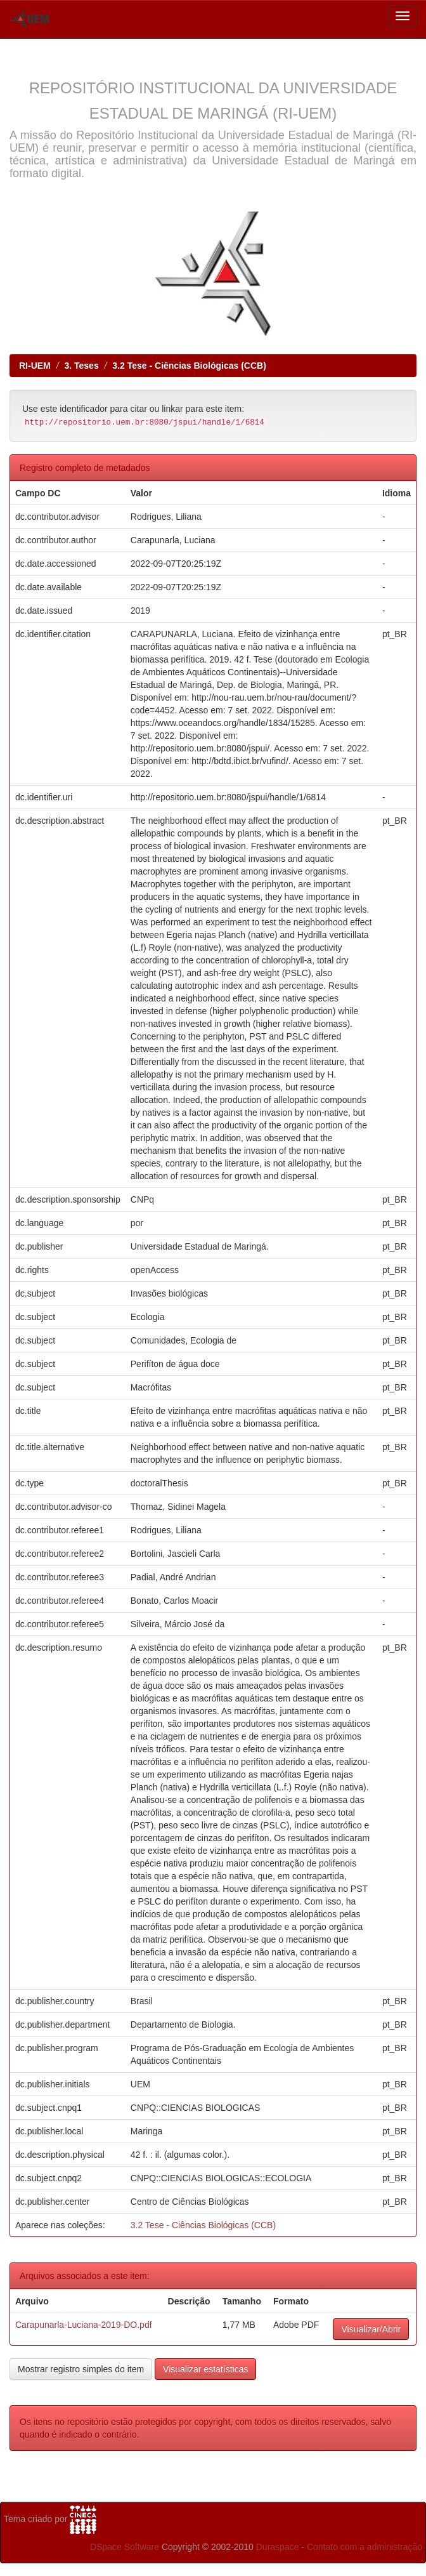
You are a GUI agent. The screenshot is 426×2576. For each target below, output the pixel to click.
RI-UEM (35, 365)
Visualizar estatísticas (205, 2369)
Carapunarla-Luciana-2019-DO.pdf (83, 2325)
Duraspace (277, 2547)
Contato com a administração (364, 2547)
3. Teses (81, 365)
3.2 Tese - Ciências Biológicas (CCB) (189, 365)
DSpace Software (124, 2547)
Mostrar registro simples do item (81, 2369)
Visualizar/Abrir (371, 2329)
